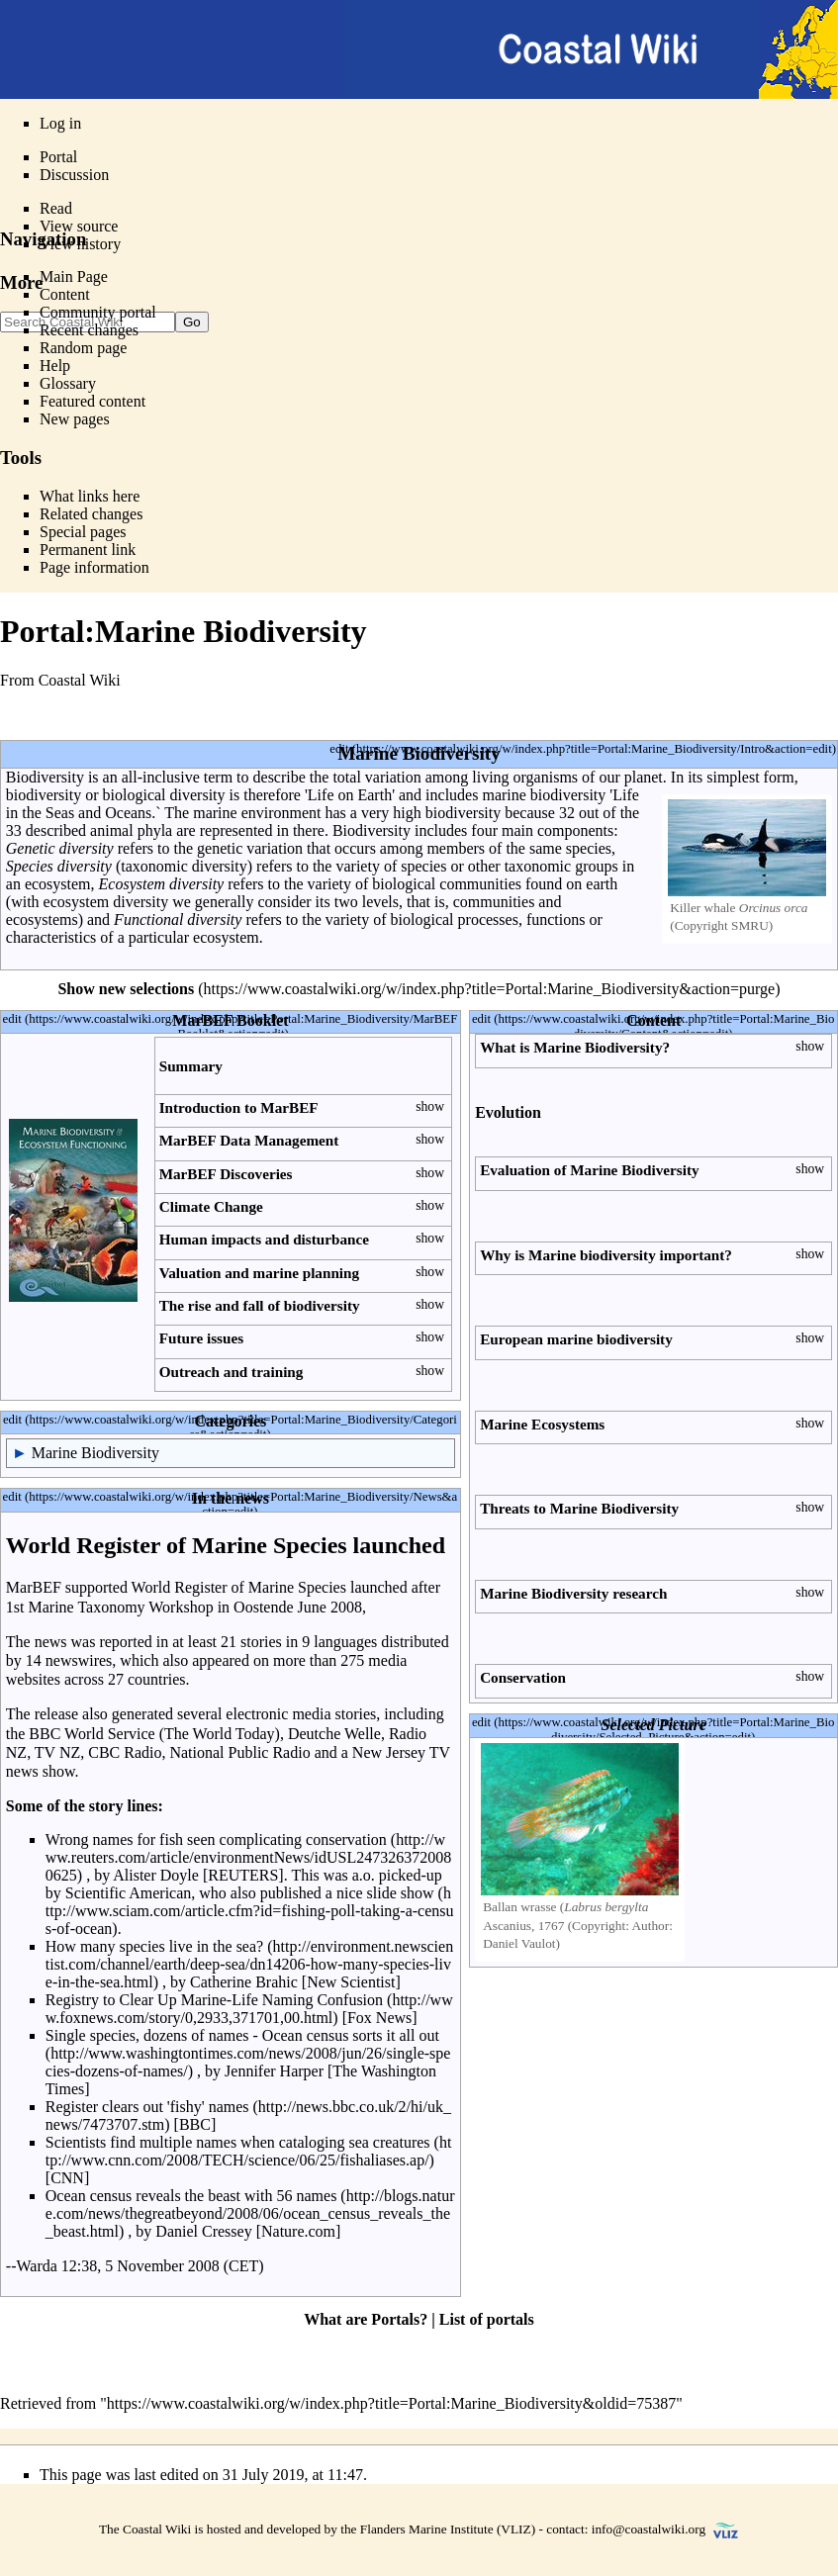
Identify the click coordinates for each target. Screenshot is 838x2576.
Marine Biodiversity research (573, 1593)
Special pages (83, 531)
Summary (191, 1066)
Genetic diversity (60, 848)
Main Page (74, 276)
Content (65, 294)
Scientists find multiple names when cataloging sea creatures (238, 2142)
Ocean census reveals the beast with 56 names (191, 2195)
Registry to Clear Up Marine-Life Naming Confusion (214, 1999)
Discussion (74, 174)
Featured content (92, 401)
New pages (75, 419)
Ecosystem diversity (162, 883)
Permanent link (88, 549)
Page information (94, 567)
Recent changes (89, 330)
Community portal (98, 312)
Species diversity (59, 866)
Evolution (508, 1112)
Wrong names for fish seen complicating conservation (216, 1839)
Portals (395, 2319)
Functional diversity (177, 919)
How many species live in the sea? (154, 1946)
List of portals (486, 2319)
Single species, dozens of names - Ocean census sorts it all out (242, 2035)
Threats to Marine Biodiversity (579, 1508)
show (430, 1106)
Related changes (91, 514)
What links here (90, 496)
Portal (58, 156)
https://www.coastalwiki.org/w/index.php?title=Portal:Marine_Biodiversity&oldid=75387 (391, 2403)
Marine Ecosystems (542, 1424)
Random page (83, 347)
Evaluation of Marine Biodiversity (589, 1169)
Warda (36, 2265)
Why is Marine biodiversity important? (606, 1254)
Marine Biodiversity (95, 1452)
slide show (400, 1893)
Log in (60, 123)
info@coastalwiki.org (648, 2529)
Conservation (523, 1677)
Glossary (68, 383)
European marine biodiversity (576, 1339)
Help (55, 365)
